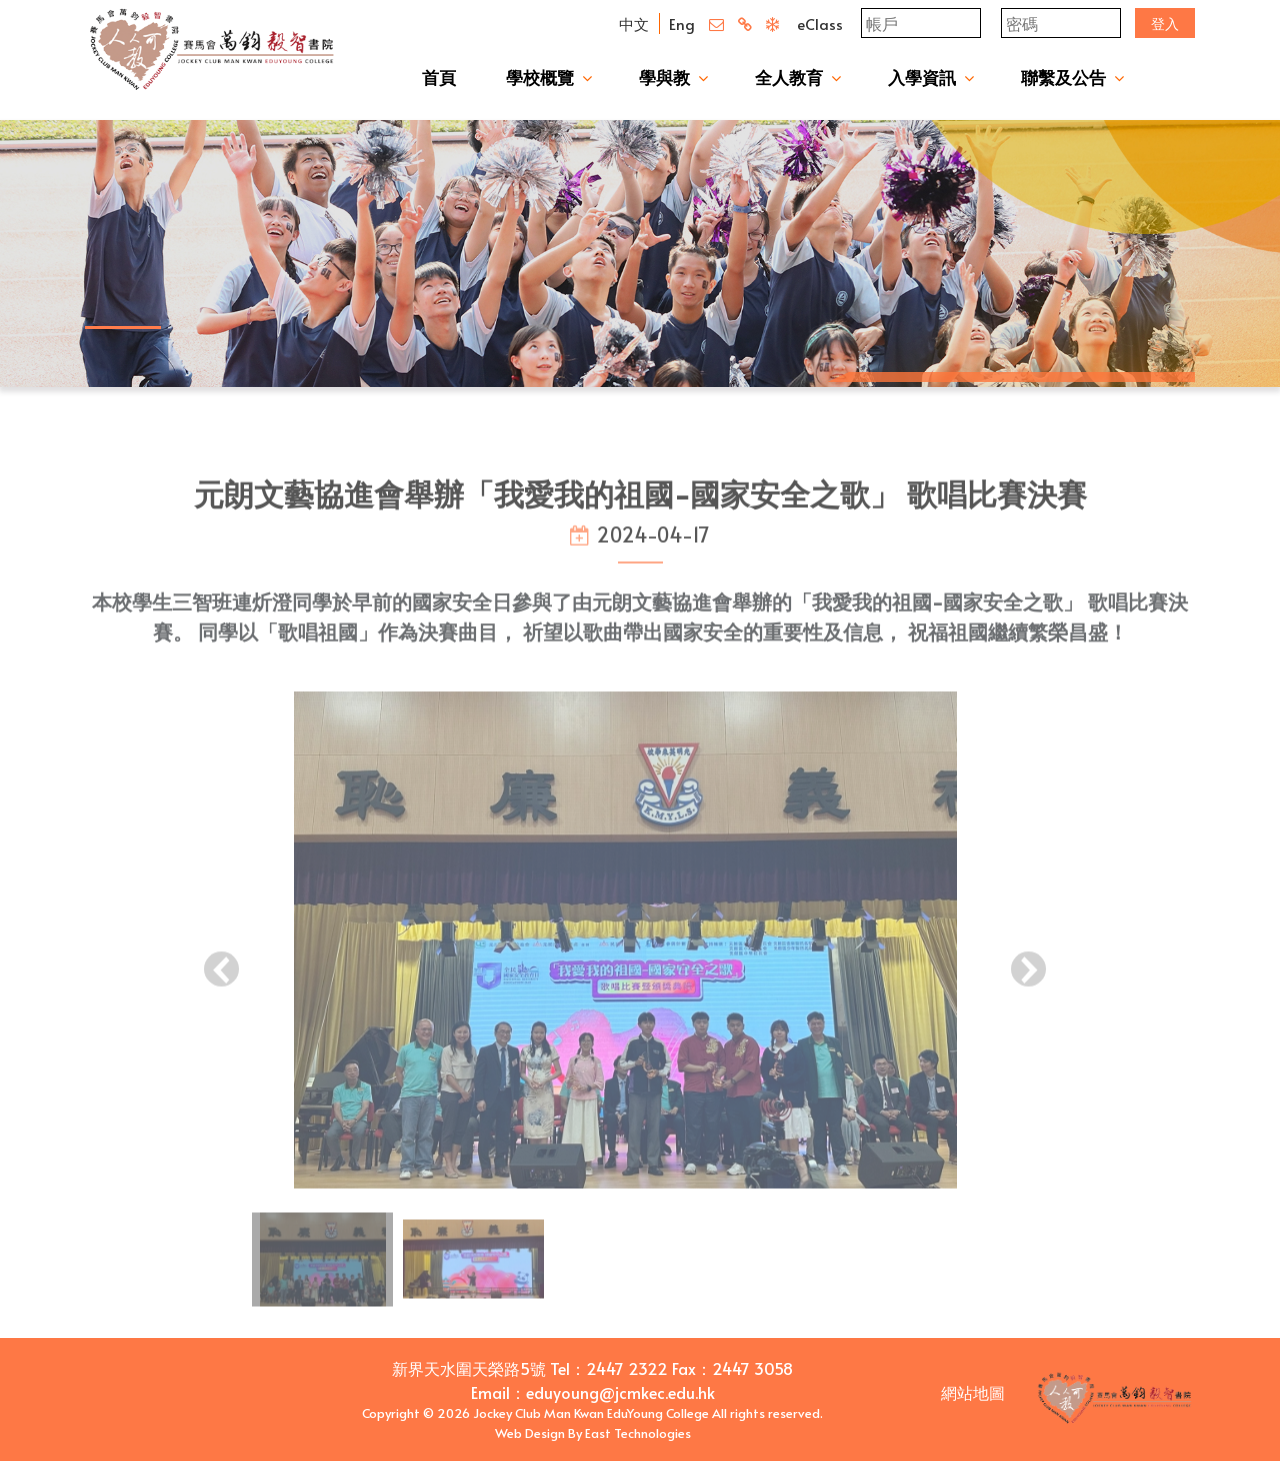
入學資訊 (922, 77)
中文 (634, 23)
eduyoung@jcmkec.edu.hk (620, 1392)
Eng (682, 23)
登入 (1165, 23)
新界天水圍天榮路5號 (469, 1368)
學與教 (664, 77)
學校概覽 (540, 77)
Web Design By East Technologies (593, 1433)
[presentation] (221, 985)
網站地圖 (973, 1392)
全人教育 (789, 77)
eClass (820, 23)
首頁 (439, 77)
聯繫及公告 (1063, 77)
